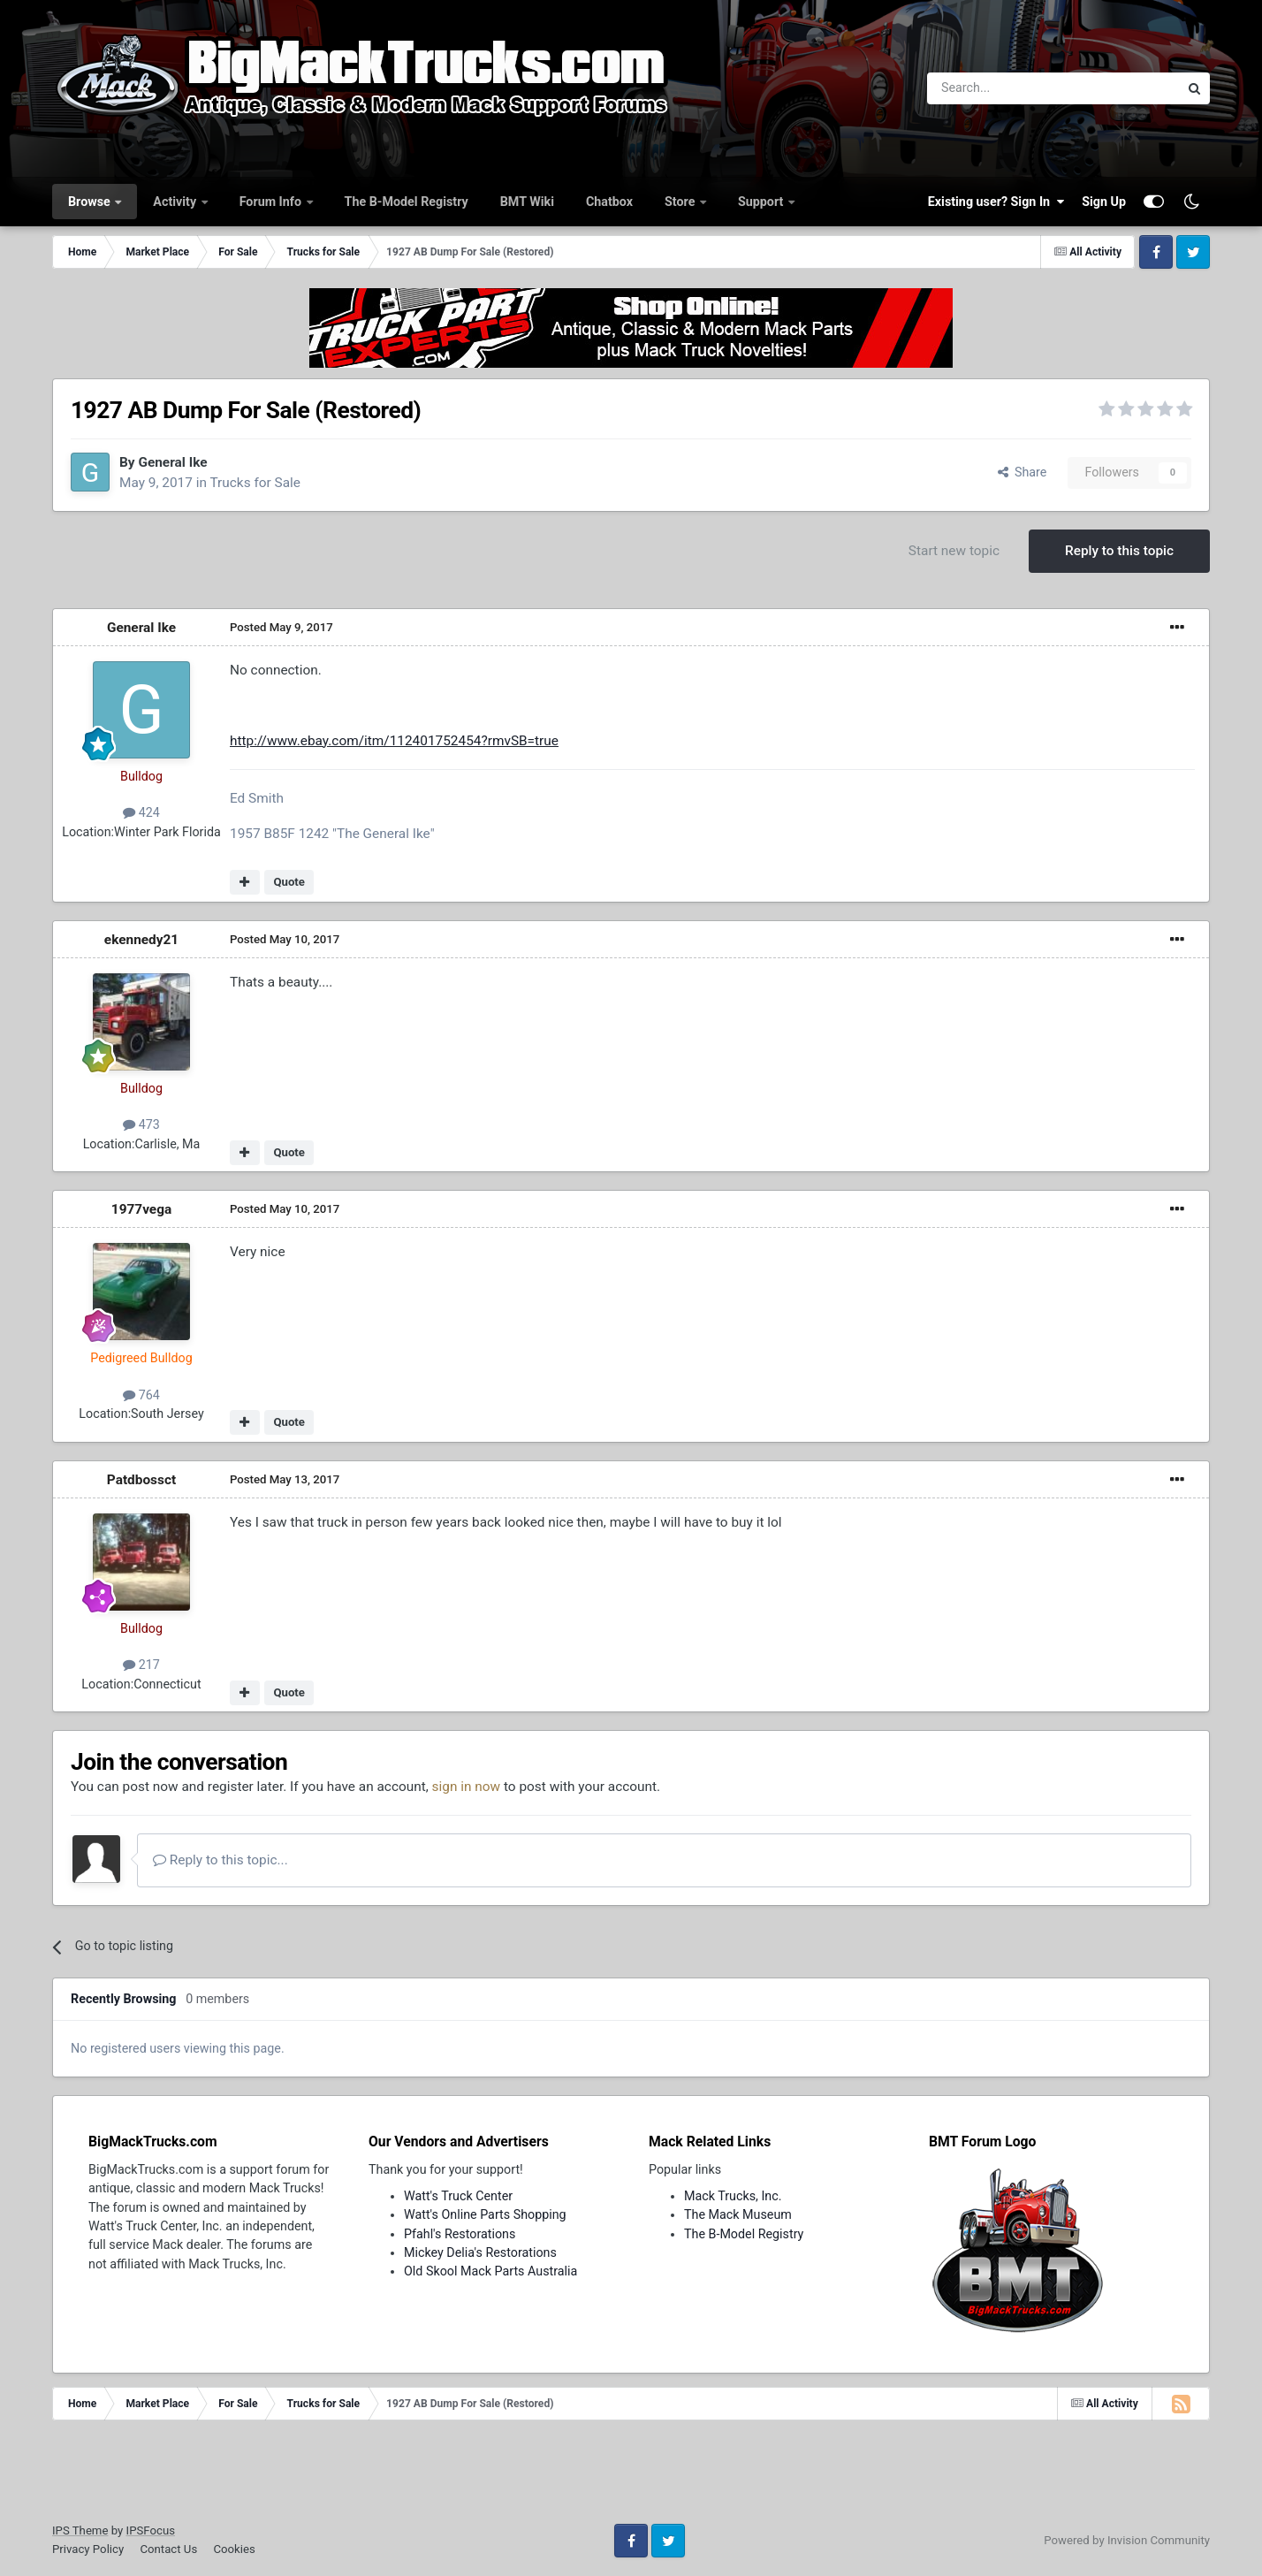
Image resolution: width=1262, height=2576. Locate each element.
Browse (90, 201)
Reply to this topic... (220, 1860)
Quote (289, 881)
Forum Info (272, 201)
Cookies (234, 2549)
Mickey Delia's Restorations (480, 2252)
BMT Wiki (527, 201)
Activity (176, 201)
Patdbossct (141, 1480)
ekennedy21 (141, 940)
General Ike (172, 462)
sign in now (466, 1787)
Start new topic (954, 551)
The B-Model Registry (406, 201)
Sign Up (1104, 201)
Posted (281, 627)
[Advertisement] (631, 2478)
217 (141, 1665)
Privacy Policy (88, 2549)
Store (681, 201)
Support (762, 201)
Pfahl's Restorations (459, 2234)
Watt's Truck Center (458, 2196)
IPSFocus (150, 2530)
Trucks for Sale (254, 483)
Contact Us (168, 2549)
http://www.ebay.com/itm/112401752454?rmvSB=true (394, 741)
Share (1022, 472)
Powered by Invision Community (1127, 2540)
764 (141, 1395)
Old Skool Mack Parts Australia (490, 2271)
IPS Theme (80, 2530)
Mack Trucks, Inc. (733, 2196)
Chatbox (609, 201)
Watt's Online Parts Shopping (485, 2214)
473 (141, 1124)
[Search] (1007, 88)
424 (141, 812)
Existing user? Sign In (996, 201)
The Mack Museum (738, 2214)
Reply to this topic (1119, 551)
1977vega (141, 1209)
